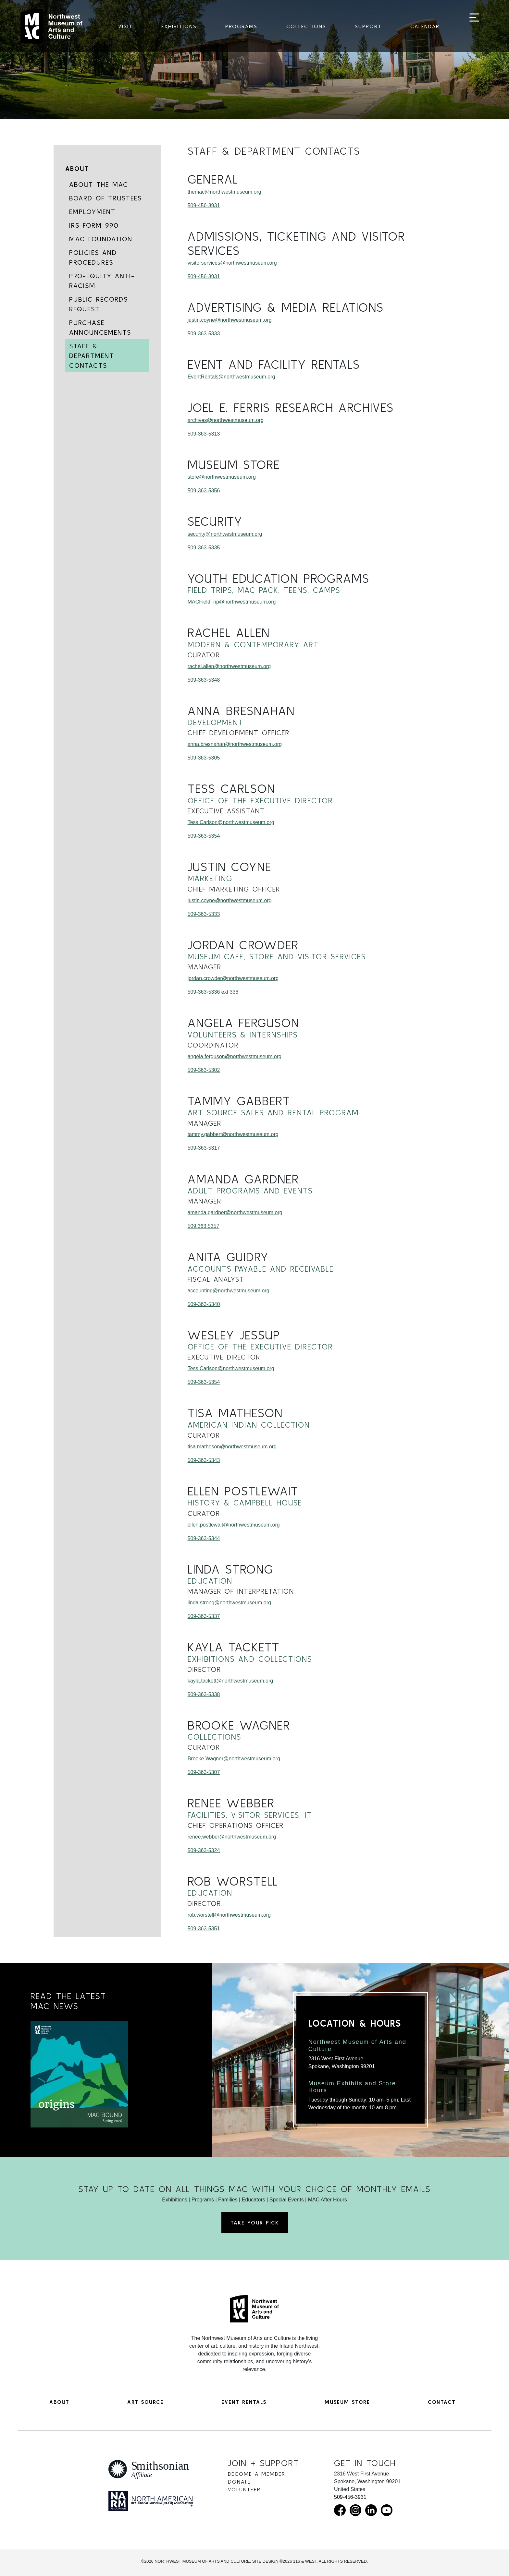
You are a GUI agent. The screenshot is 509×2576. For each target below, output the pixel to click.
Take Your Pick (254, 2222)
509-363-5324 (204, 1850)
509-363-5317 (204, 1148)
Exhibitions (179, 26)
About (77, 168)
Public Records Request (98, 304)
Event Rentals (244, 2402)
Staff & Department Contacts (91, 355)
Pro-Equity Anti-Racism (102, 280)
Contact (442, 2402)
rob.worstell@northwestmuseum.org (229, 1915)
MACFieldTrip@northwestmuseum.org (232, 602)
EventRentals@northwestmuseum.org (231, 376)
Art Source (145, 2402)
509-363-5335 (204, 547)
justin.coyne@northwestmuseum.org (230, 320)
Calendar (425, 26)
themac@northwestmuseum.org (224, 192)
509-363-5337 (204, 1616)
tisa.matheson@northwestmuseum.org (232, 1446)
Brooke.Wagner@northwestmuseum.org (234, 1758)
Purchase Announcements (100, 327)
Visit (125, 26)
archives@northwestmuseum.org (226, 420)
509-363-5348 (204, 680)
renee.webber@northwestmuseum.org (232, 1836)
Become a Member (256, 2474)
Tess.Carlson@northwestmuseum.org (231, 822)
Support (368, 26)
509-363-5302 (204, 1070)
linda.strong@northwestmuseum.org (229, 1602)
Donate (239, 2482)
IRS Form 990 (94, 225)
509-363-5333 (204, 333)
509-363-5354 (204, 836)
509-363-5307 (204, 1772)
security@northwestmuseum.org (225, 534)
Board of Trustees (105, 198)
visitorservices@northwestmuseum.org (232, 263)
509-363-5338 (204, 1694)
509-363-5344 (204, 1538)
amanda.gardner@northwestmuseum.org (235, 1212)
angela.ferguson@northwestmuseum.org (234, 1056)
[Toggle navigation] (474, 26)
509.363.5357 (203, 1226)
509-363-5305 (204, 758)
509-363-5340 (204, 1304)
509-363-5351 (204, 1928)
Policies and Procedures (93, 257)
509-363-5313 (204, 434)
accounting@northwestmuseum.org (228, 1290)
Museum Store (347, 2402)
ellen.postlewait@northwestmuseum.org (234, 1525)
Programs (241, 26)
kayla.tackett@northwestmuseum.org (230, 1680)
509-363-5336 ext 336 (213, 992)
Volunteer (244, 2489)
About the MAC (98, 184)
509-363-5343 (204, 1460)
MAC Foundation (100, 239)
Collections (306, 26)
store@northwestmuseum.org (222, 477)
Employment (92, 211)
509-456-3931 (204, 205)
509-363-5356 (204, 490)
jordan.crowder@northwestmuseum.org (233, 978)
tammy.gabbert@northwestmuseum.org (233, 1134)
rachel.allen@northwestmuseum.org (229, 666)
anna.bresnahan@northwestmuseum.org (235, 744)
